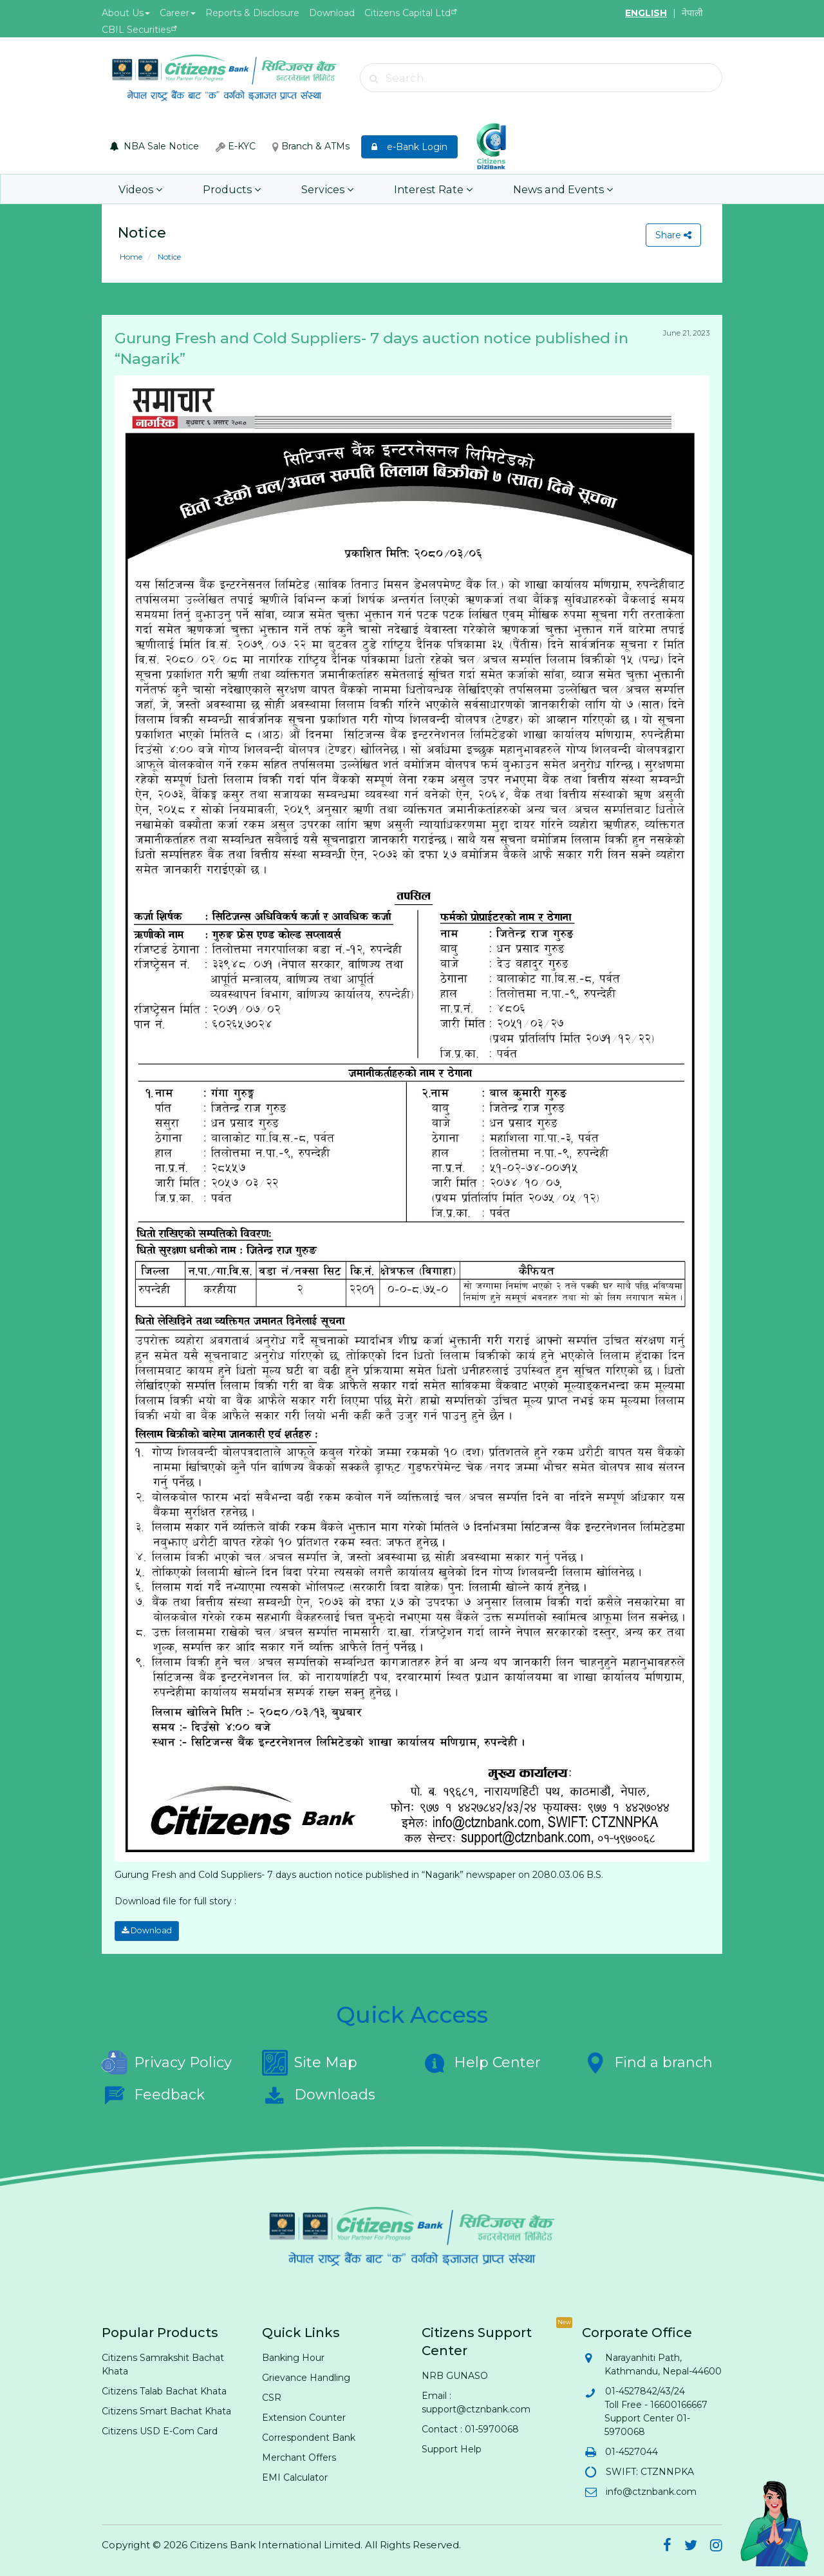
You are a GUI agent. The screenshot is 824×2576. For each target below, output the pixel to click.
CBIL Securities (136, 29)
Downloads (318, 2094)
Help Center (481, 2062)
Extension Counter (304, 2417)
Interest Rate (419, 189)
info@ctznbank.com (650, 2491)
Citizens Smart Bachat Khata (166, 2410)
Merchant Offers (299, 2457)
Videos (139, 189)
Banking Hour (293, 2357)
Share (673, 235)
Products (226, 189)
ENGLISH (646, 13)
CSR (271, 2397)
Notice (168, 256)
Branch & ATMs (311, 146)
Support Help (452, 2448)
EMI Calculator (295, 2477)
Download (332, 13)
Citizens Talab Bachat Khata (164, 2390)
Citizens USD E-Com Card (160, 2430)
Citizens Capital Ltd (407, 13)
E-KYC (236, 146)
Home (131, 256)
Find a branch (647, 2062)
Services (317, 189)
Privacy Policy (167, 2062)
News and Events (544, 189)
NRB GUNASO (455, 2375)
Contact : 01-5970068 (470, 2428)
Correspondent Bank (308, 2437)
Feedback (153, 2094)
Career (178, 13)
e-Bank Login (409, 147)
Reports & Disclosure (252, 13)
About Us (126, 13)
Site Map (309, 2062)
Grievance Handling (306, 2377)
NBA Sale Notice (154, 146)
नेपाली (692, 13)
